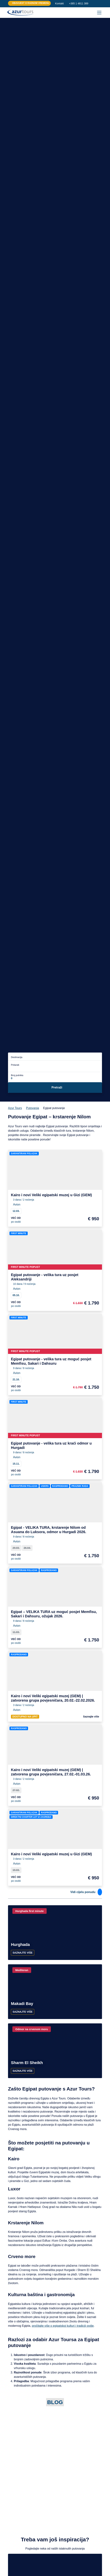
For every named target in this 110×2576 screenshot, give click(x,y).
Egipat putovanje (19, 2269)
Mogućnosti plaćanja (22, 2459)
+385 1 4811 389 (81, 3)
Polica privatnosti (20, 2472)
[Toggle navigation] (99, 12)
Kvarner (13, 2179)
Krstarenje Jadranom (22, 2131)
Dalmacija (14, 2185)
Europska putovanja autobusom (30, 2292)
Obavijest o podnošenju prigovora (31, 2484)
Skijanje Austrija (19, 2227)
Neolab (29, 2521)
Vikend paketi (17, 2322)
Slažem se (92, 2571)
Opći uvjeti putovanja (22, 2466)
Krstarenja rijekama (21, 2149)
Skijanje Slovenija (20, 2245)
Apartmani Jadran (20, 2197)
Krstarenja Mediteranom (25, 2137)
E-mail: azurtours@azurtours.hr (31, 2415)
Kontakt (61, 3)
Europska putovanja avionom (28, 2299)
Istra (11, 2173)
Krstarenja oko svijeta (23, 2143)
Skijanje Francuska (20, 2233)
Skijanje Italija (17, 2239)
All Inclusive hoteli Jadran (25, 2203)
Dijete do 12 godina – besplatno (29, 2191)
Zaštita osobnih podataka (25, 2478)
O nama (13, 2453)
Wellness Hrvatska (20, 2328)
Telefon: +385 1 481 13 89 (26, 2411)
